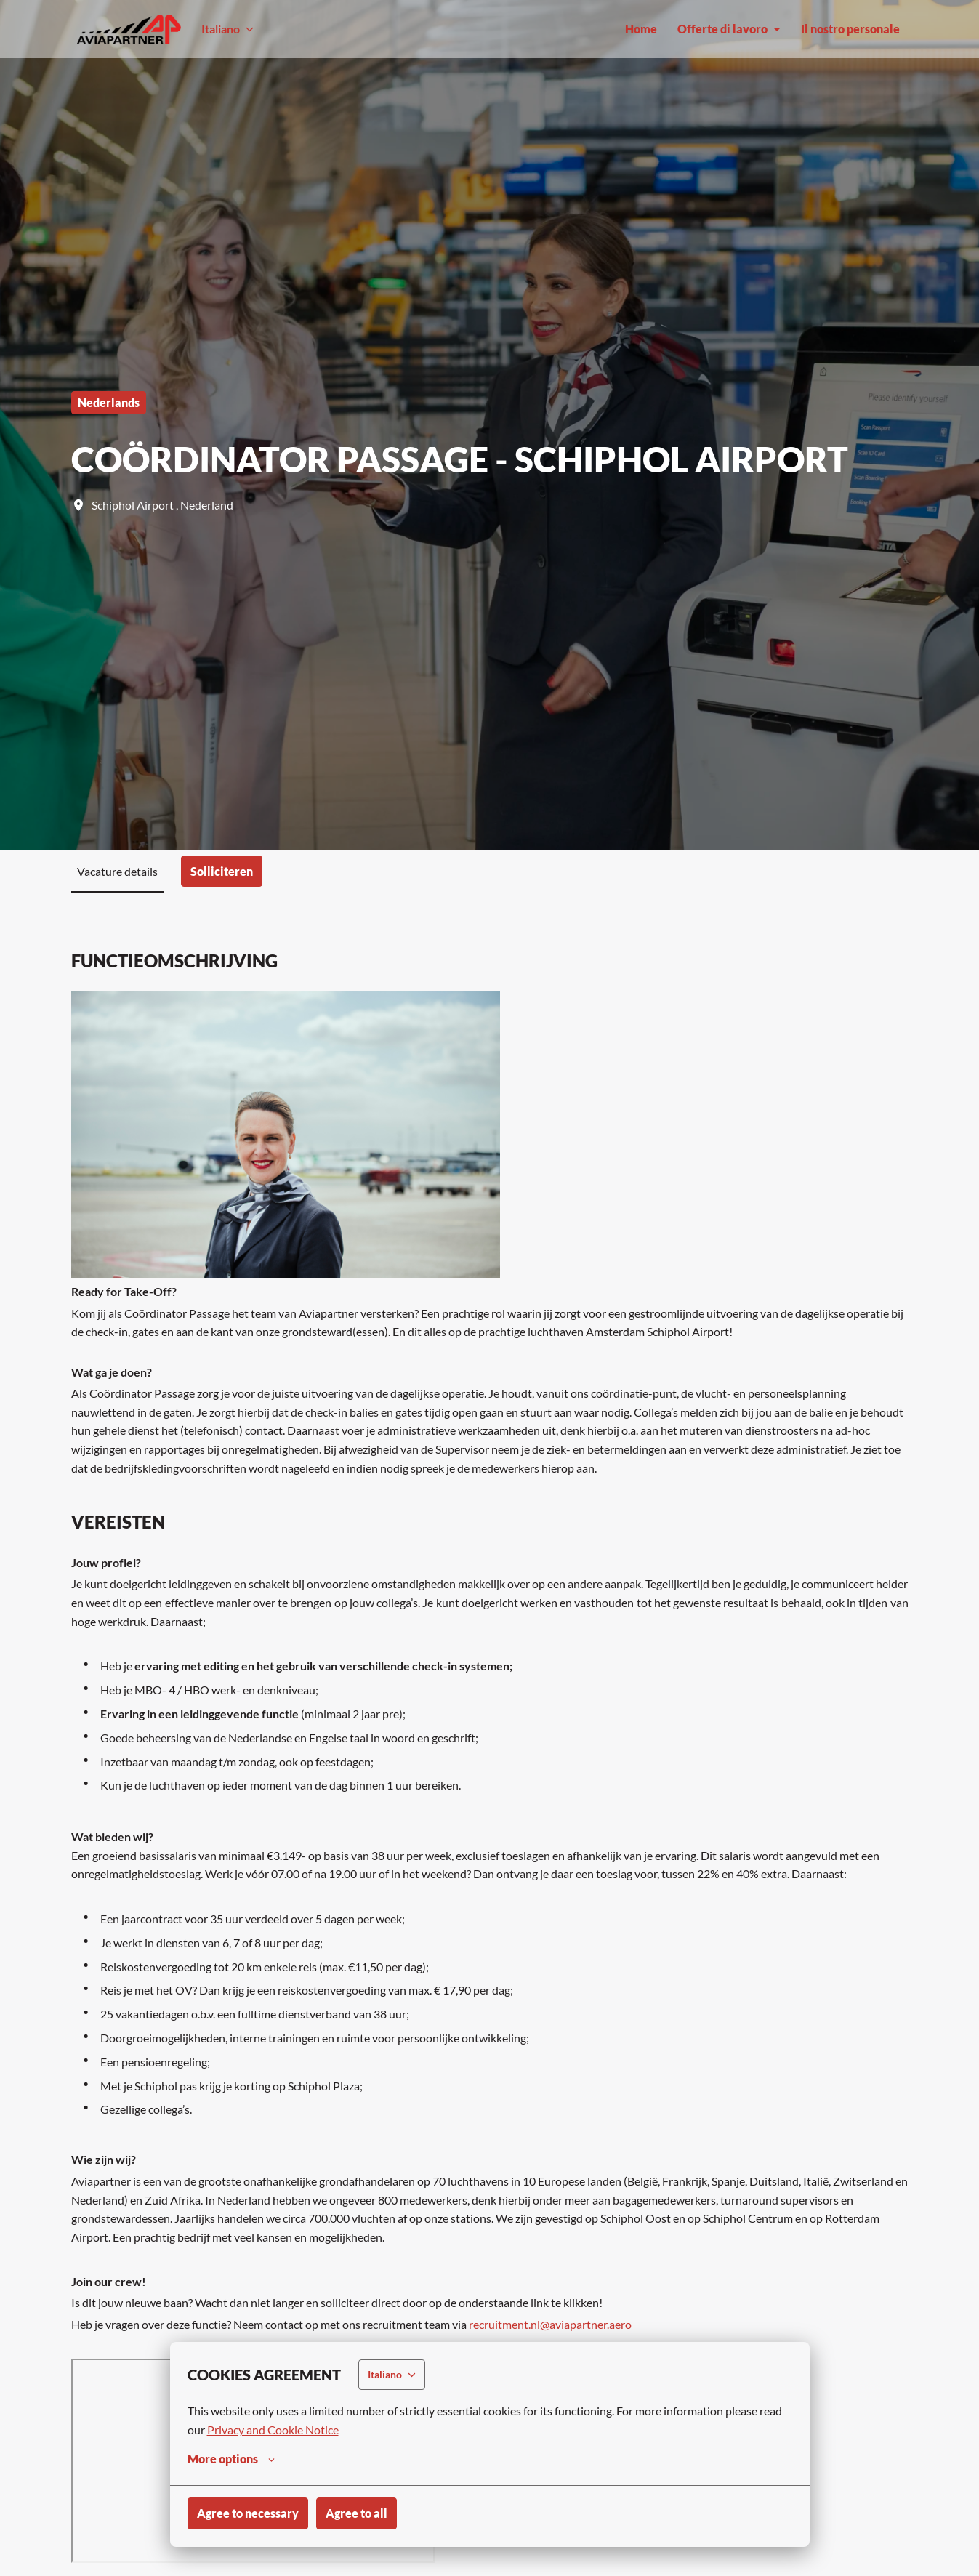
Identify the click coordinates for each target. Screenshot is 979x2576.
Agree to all (356, 2513)
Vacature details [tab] (117, 871)
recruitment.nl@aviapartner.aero (550, 2324)
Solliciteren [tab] (221, 871)
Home (641, 29)
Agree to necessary (248, 2513)
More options (231, 2459)
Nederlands (109, 402)
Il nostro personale (850, 29)
